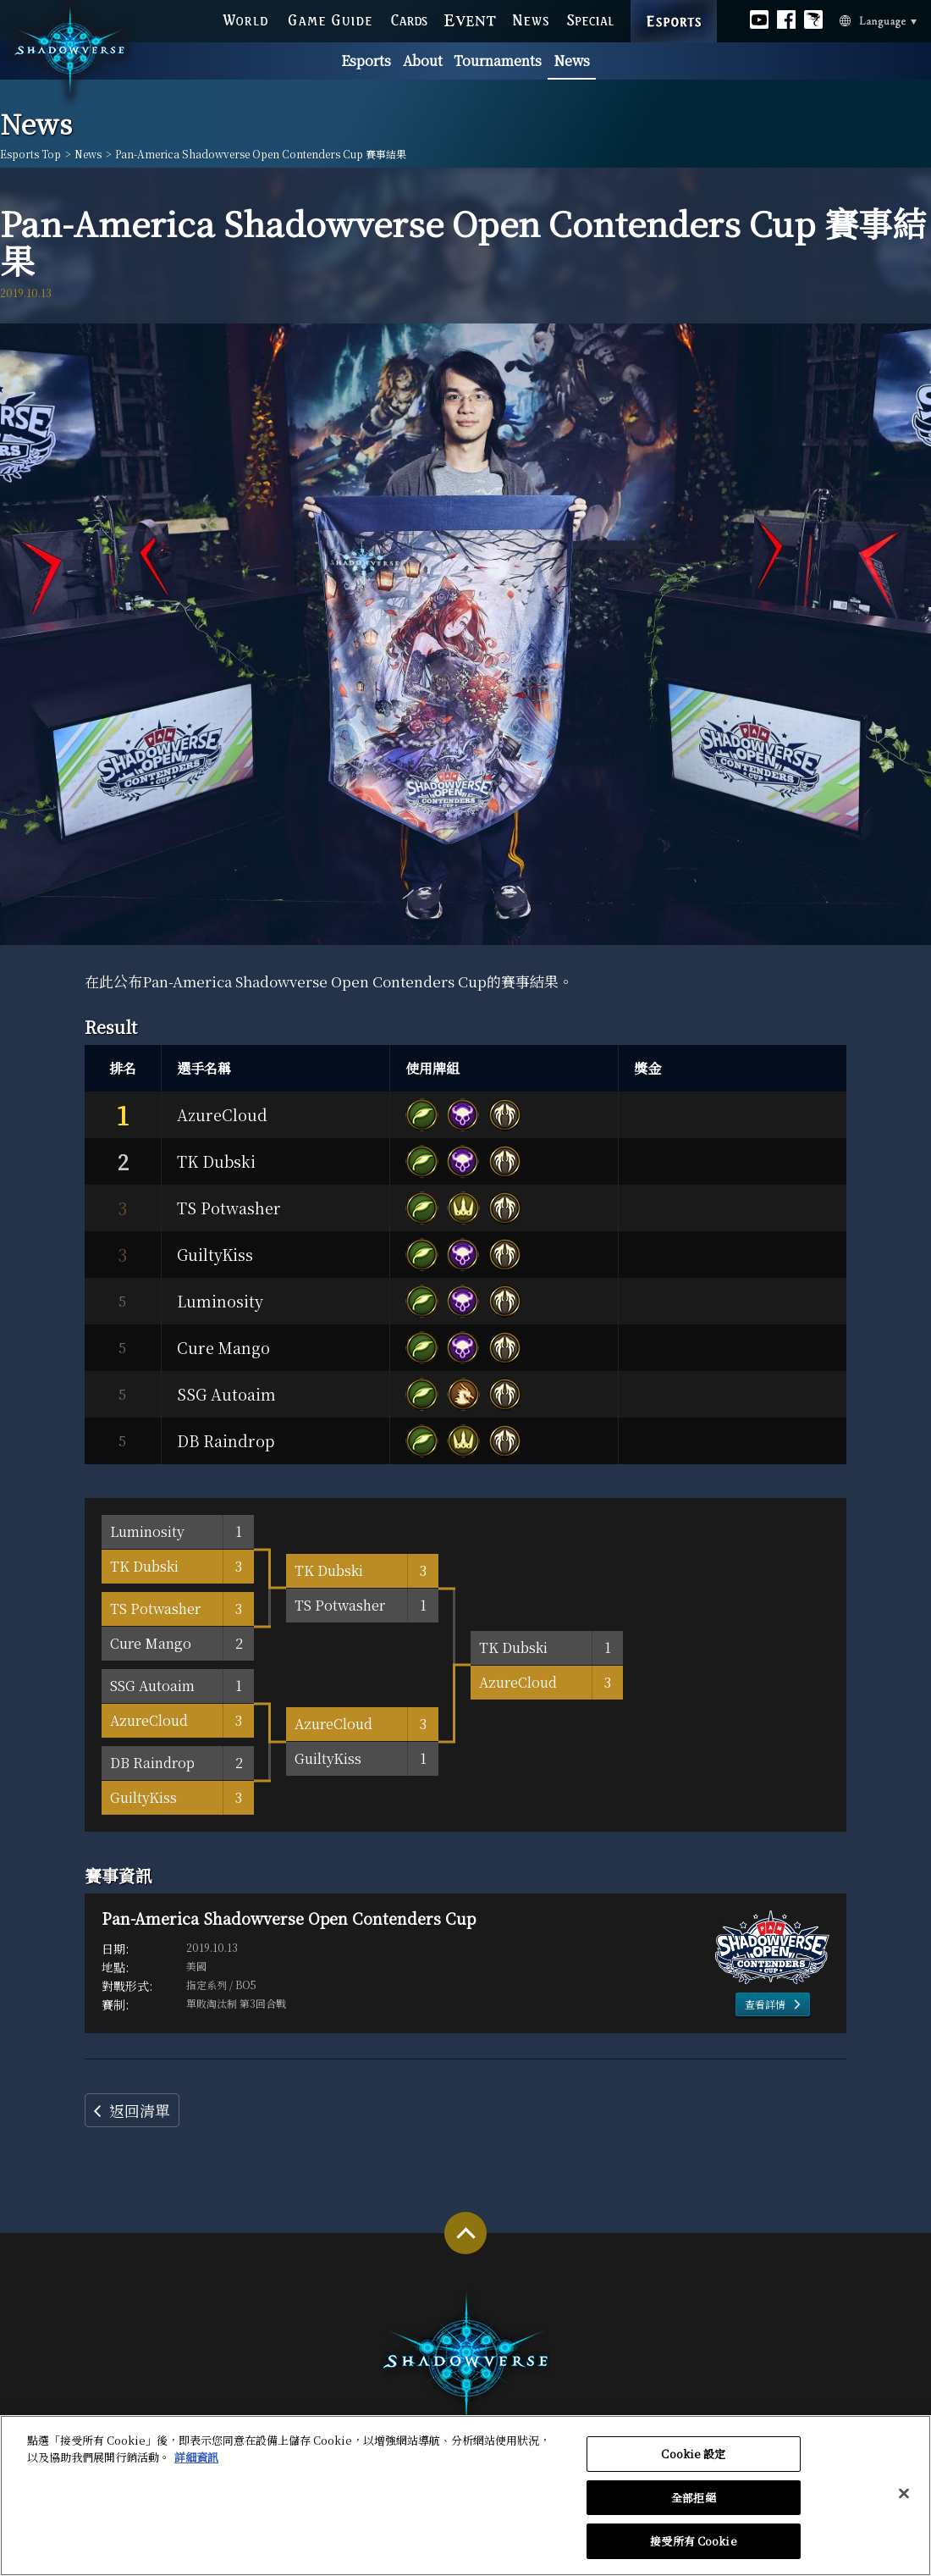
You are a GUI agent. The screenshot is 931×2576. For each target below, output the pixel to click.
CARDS (409, 17)
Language (854, 18)
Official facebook (786, 17)
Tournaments (498, 60)
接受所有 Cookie (693, 2548)
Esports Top (30, 154)
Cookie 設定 (693, 2460)
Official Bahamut (813, 17)
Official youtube (759, 17)
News (572, 60)
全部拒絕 (693, 2504)
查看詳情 (765, 2004)
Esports (366, 60)
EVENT (471, 17)
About (423, 60)
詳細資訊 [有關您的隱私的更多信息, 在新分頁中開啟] (196, 2464)
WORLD (245, 17)
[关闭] (904, 2500)
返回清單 (139, 2110)
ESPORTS (674, 3)
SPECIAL (590, 17)
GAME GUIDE (329, 17)
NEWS (531, 17)
